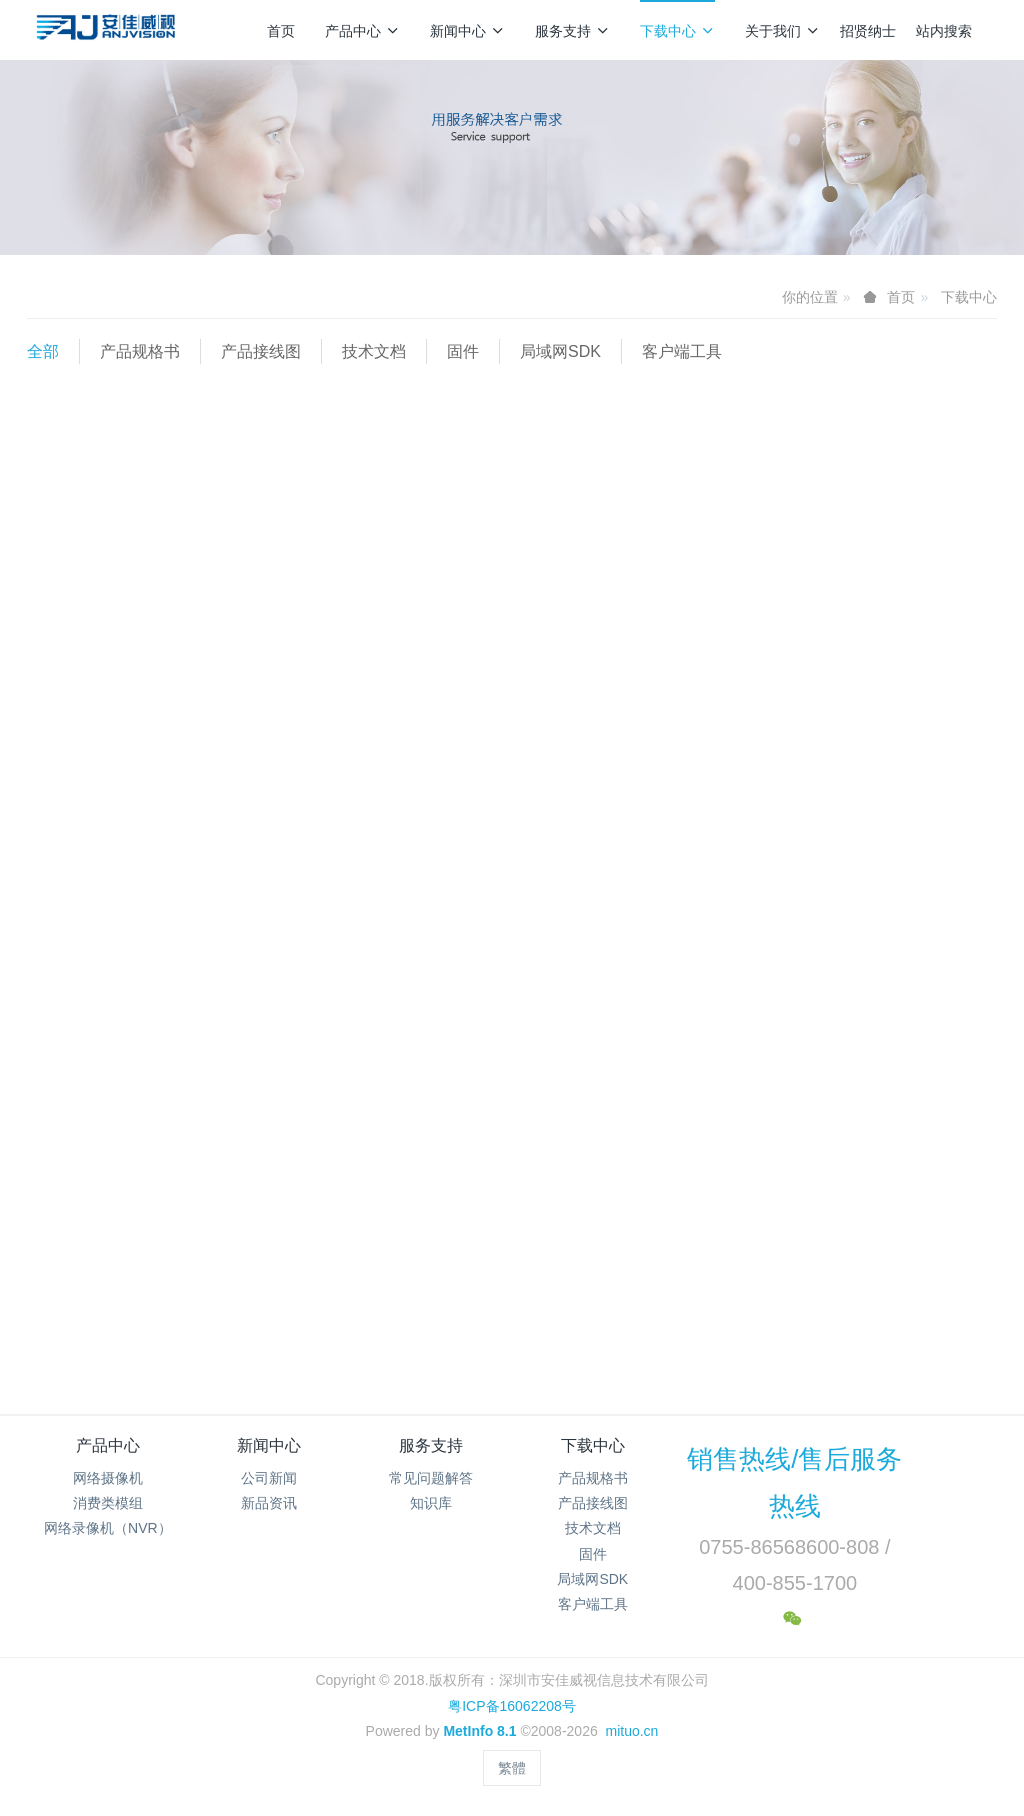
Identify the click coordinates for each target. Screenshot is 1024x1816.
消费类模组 (108, 1503)
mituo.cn (631, 1731)
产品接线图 (261, 351)
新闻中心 (467, 31)
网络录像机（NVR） (108, 1528)
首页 (281, 31)
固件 (463, 351)
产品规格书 (140, 351)
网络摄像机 (108, 1478)
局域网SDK (560, 351)
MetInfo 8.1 (479, 1731)
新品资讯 (269, 1503)
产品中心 (362, 31)
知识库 (431, 1503)
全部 (43, 351)
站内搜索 (944, 31)
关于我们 (782, 31)
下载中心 (677, 31)
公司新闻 (269, 1478)
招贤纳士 (868, 31)
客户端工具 (682, 351)
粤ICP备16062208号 (512, 1706)
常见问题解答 (431, 1478)
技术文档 (374, 351)
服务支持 (572, 31)
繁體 (512, 1768)
